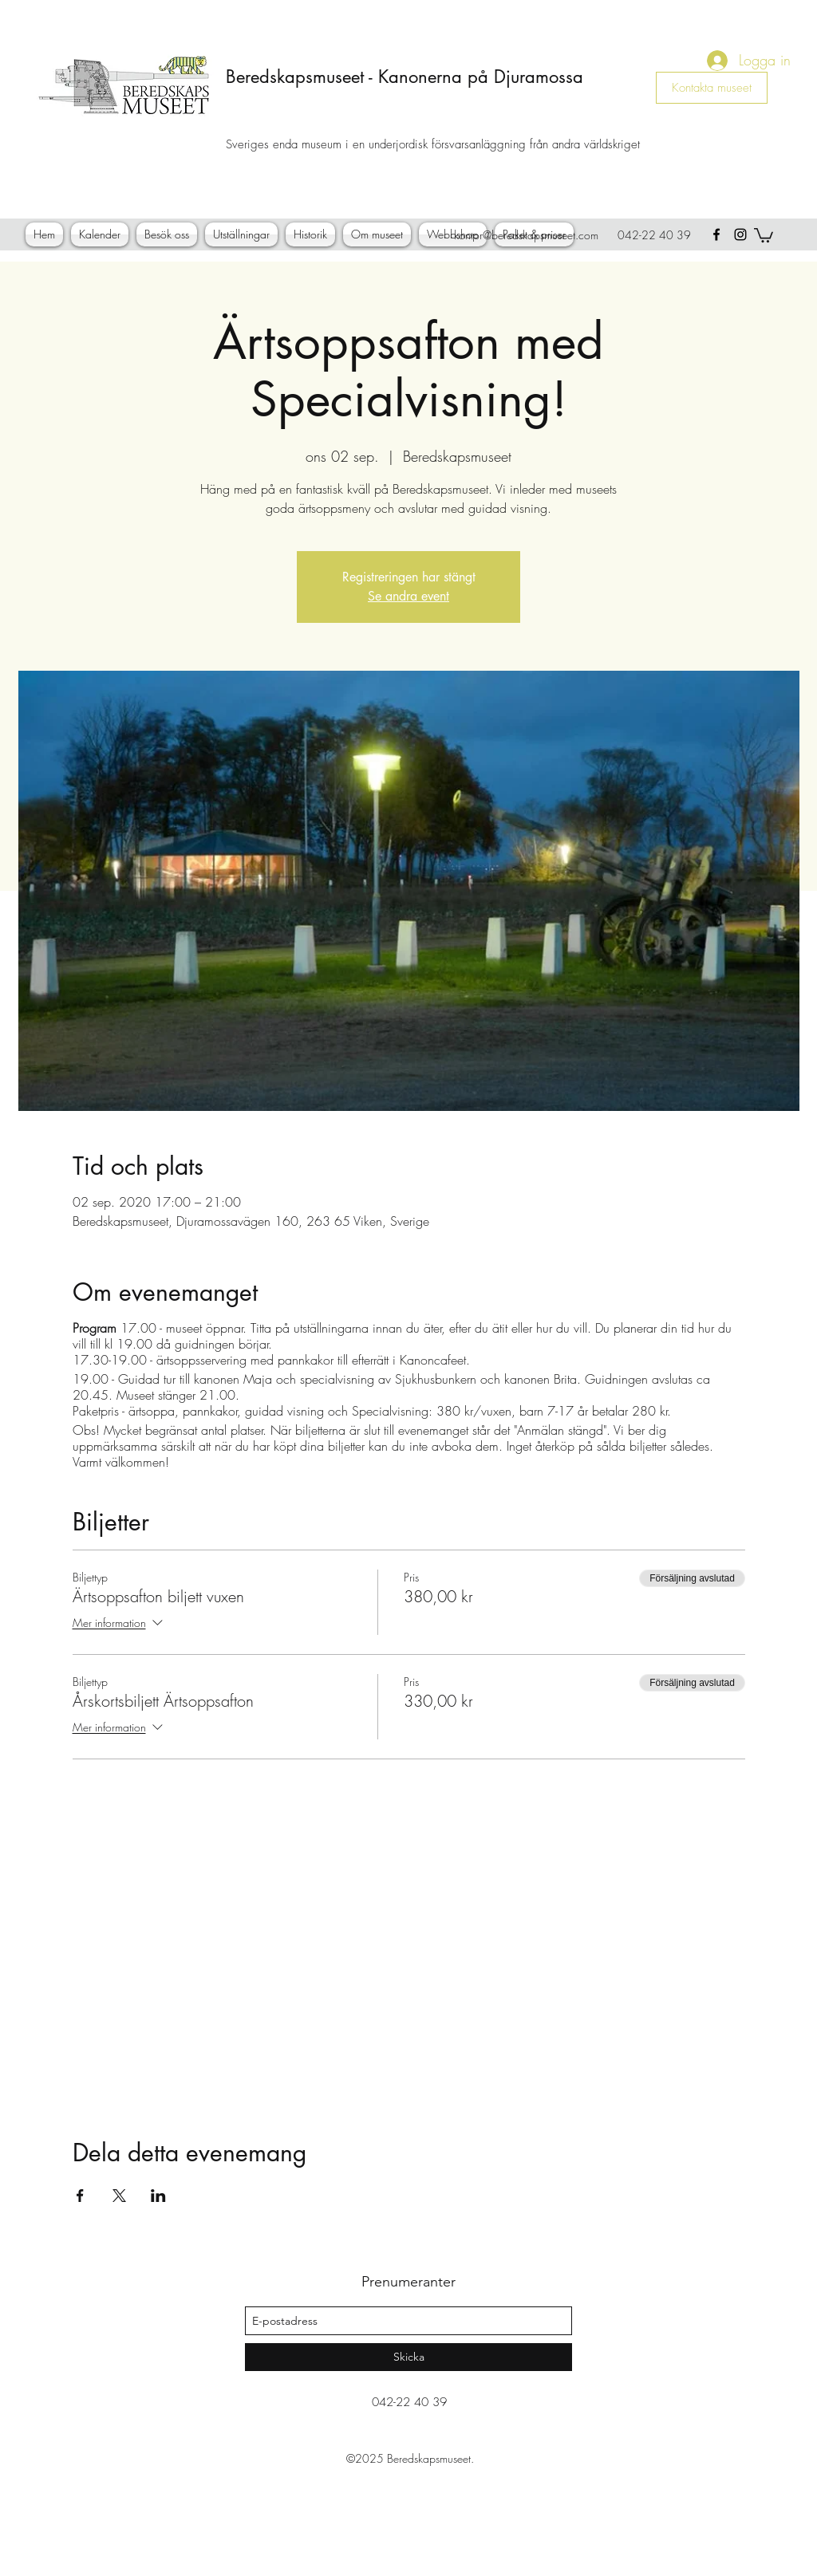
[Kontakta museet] (712, 88)
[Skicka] (408, 2357)
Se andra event (408, 596)
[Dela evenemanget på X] (119, 2195)
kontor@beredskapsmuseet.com (526, 234)
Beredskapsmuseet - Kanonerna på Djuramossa (404, 76)
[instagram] (740, 234)
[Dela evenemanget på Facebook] (80, 2195)
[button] (763, 234)
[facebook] (716, 234)
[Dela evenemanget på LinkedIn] (158, 2195)
